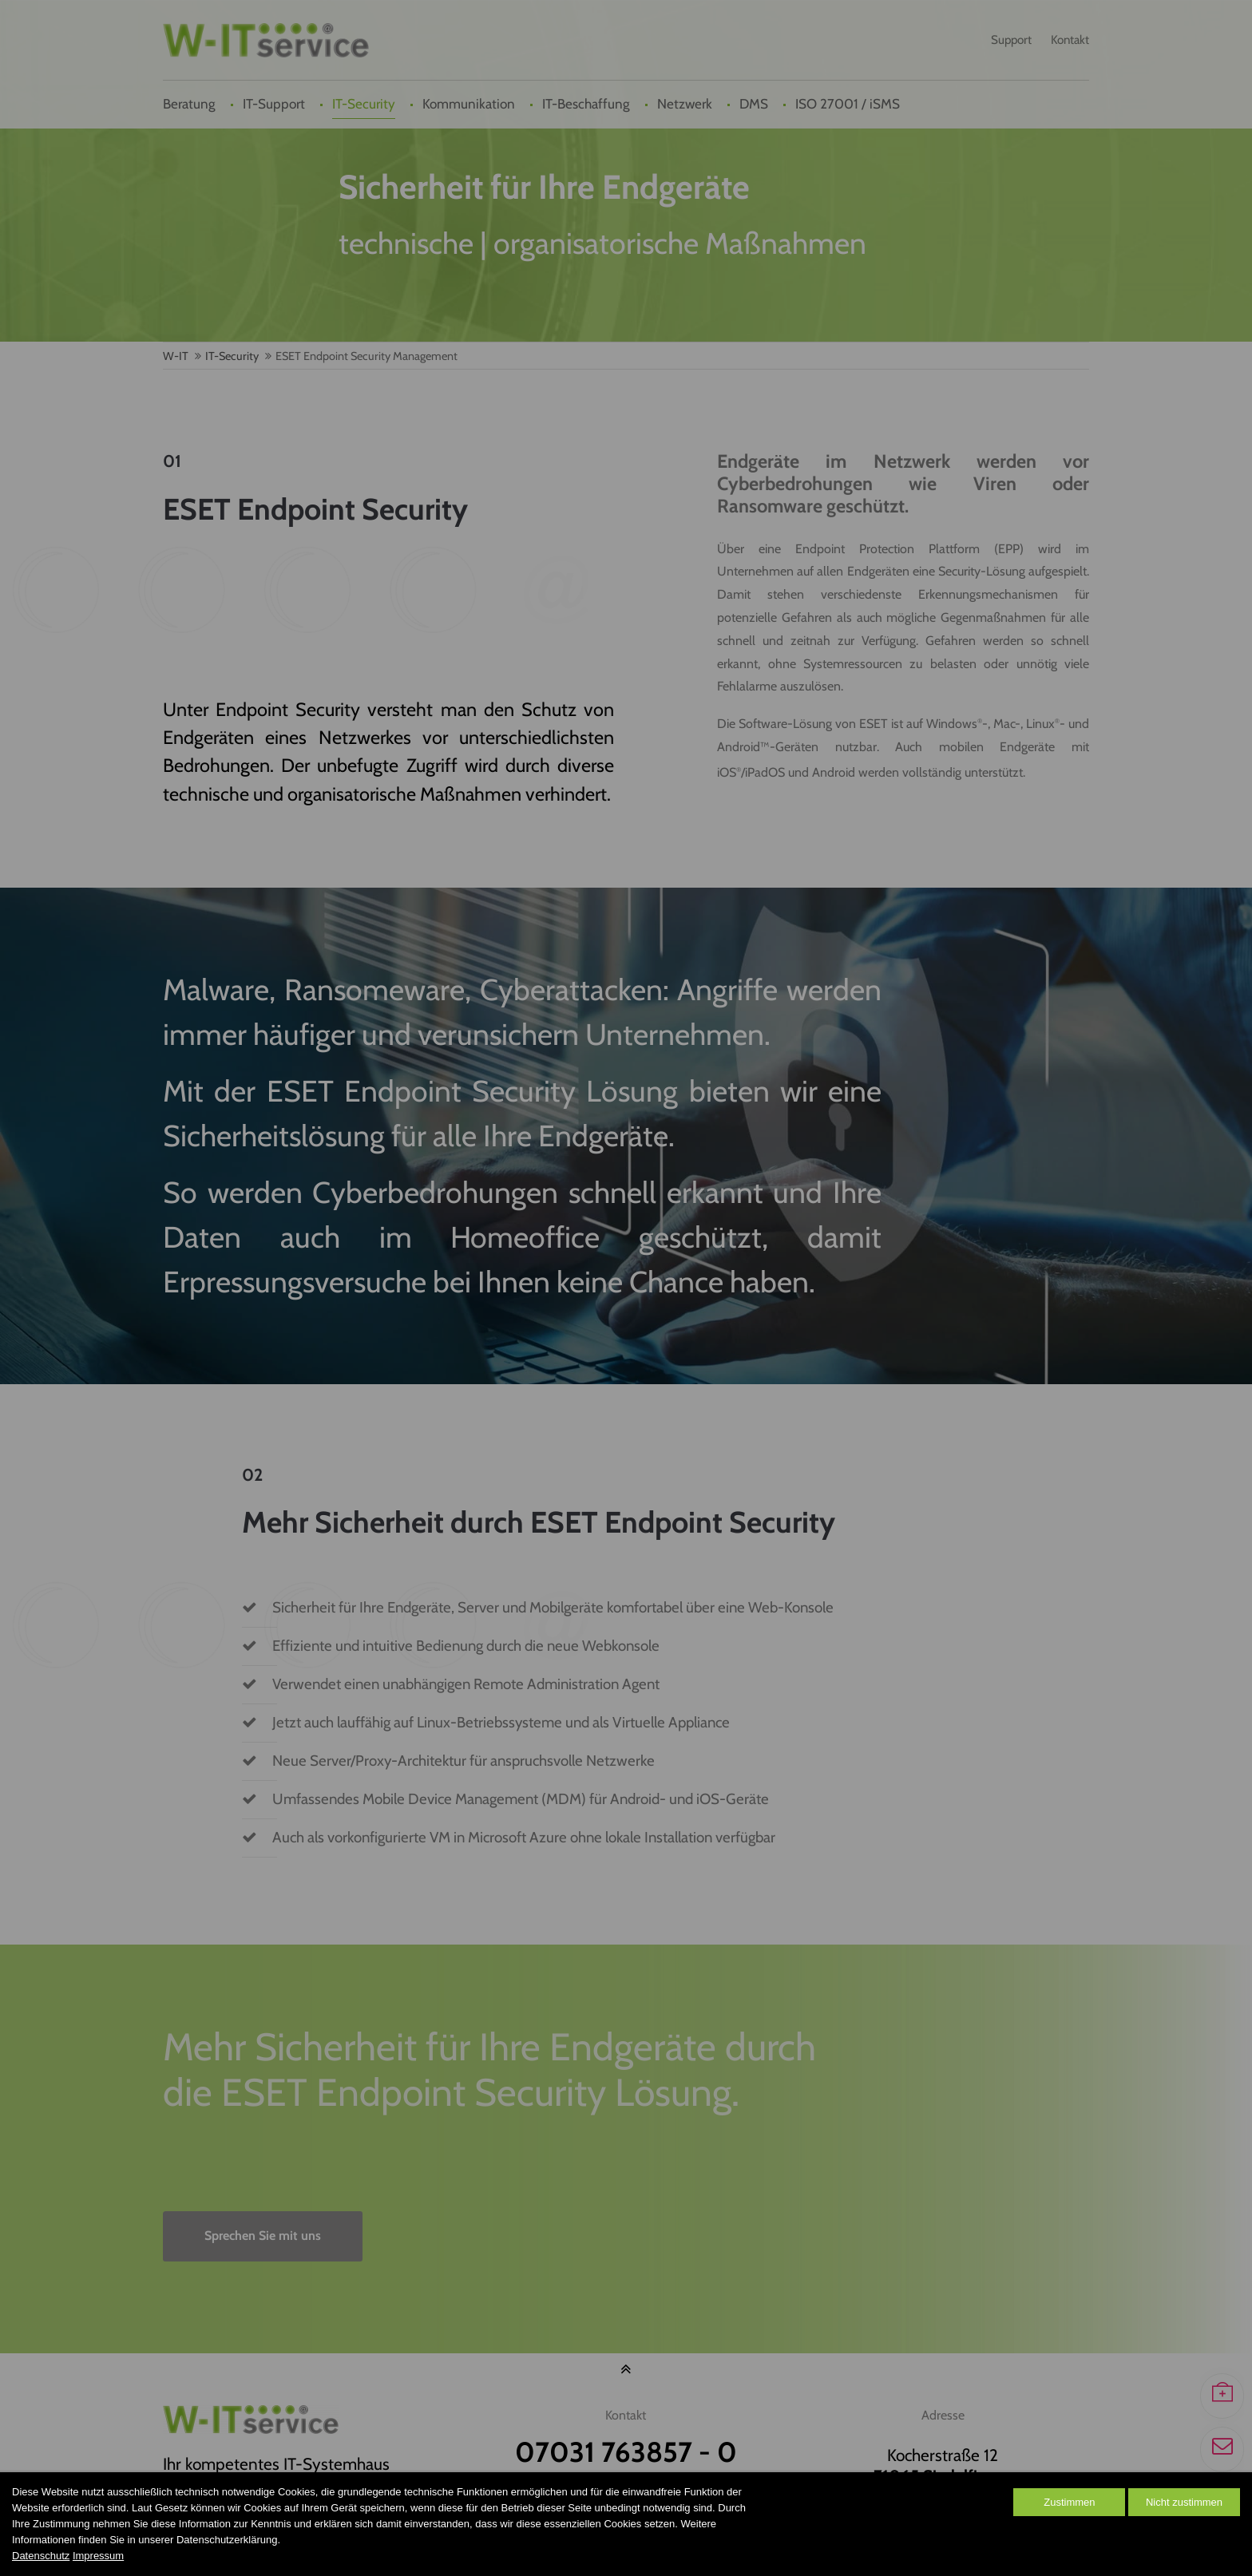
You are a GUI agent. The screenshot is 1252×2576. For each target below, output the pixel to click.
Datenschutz (40, 2556)
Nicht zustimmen (1184, 2502)
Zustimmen (1069, 2502)
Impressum (98, 2556)
